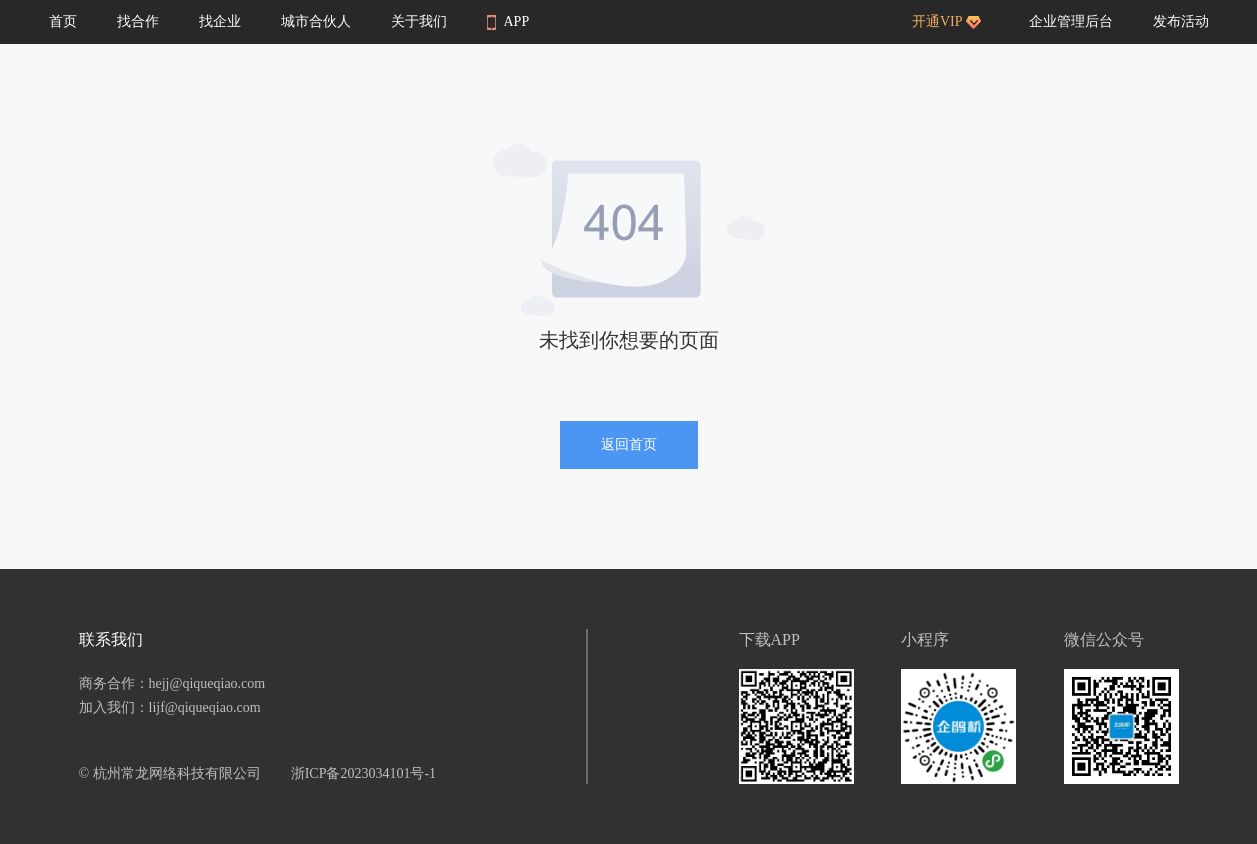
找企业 (220, 21)
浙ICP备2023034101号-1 (363, 773)
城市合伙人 (316, 21)
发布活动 (1181, 21)
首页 (63, 21)
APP (508, 22)
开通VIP (946, 21)
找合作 (138, 21)
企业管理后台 (1071, 21)
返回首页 (629, 444)
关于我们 (419, 21)
